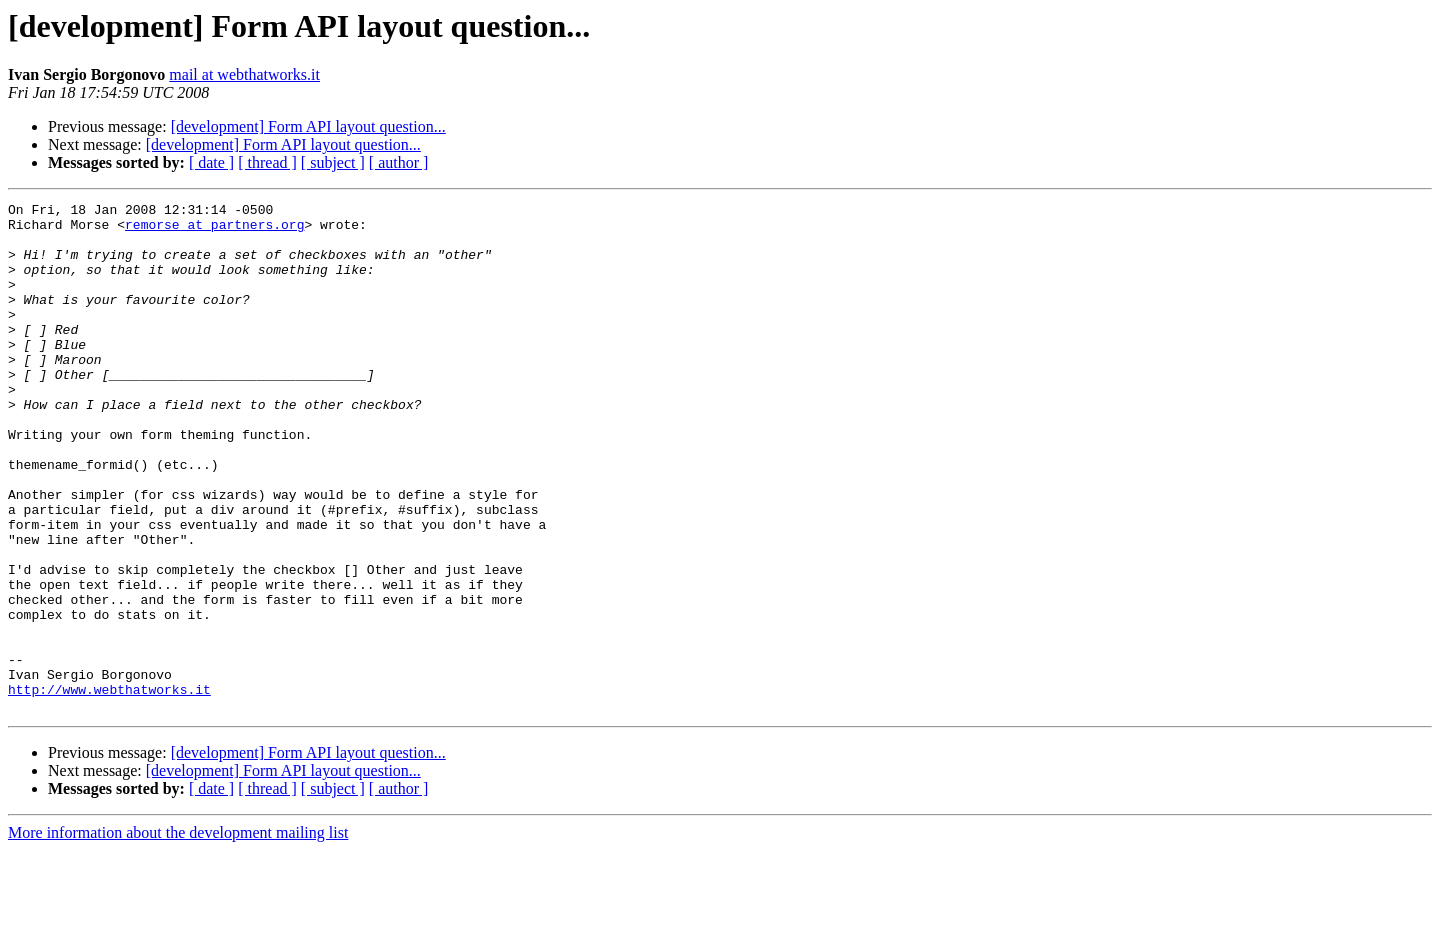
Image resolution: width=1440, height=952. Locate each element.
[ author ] (399, 162)
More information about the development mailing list (178, 934)
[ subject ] (333, 162)
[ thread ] (267, 162)
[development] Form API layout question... (308, 126)
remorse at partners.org (214, 230)
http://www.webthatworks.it (109, 788)
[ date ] (211, 162)
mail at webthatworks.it (244, 74)
